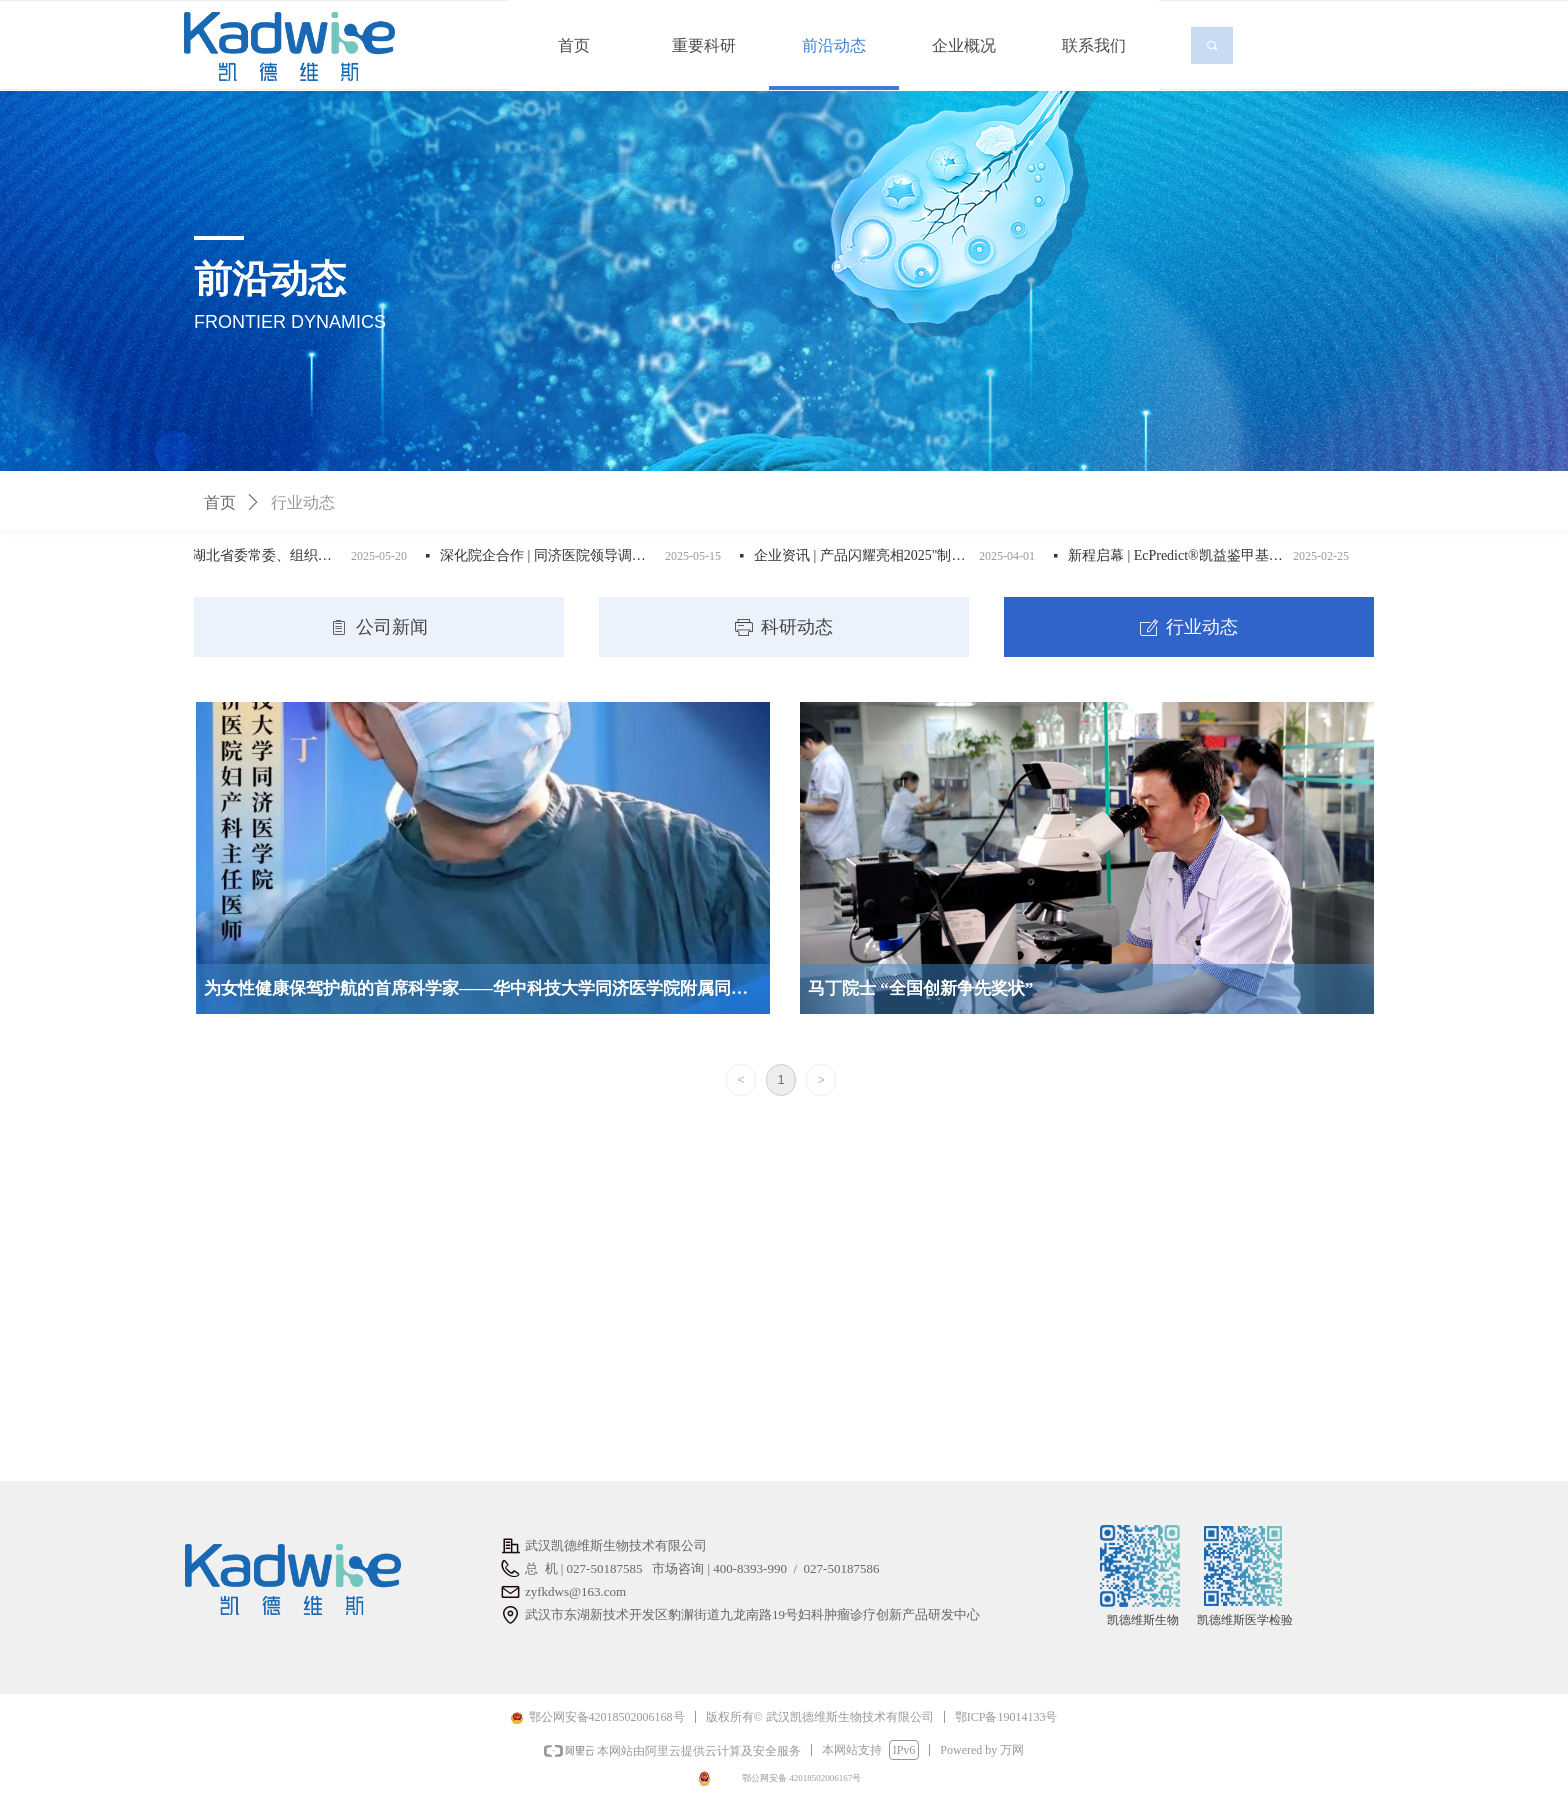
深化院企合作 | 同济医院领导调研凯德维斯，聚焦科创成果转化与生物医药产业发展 (559, 555)
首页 (220, 502)
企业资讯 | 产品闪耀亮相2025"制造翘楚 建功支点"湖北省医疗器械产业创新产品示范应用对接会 (873, 555)
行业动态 (303, 502)
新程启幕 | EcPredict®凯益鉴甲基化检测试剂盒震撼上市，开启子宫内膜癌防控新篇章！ (1187, 555)
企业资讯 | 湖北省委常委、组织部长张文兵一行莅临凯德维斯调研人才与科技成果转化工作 (245, 555)
